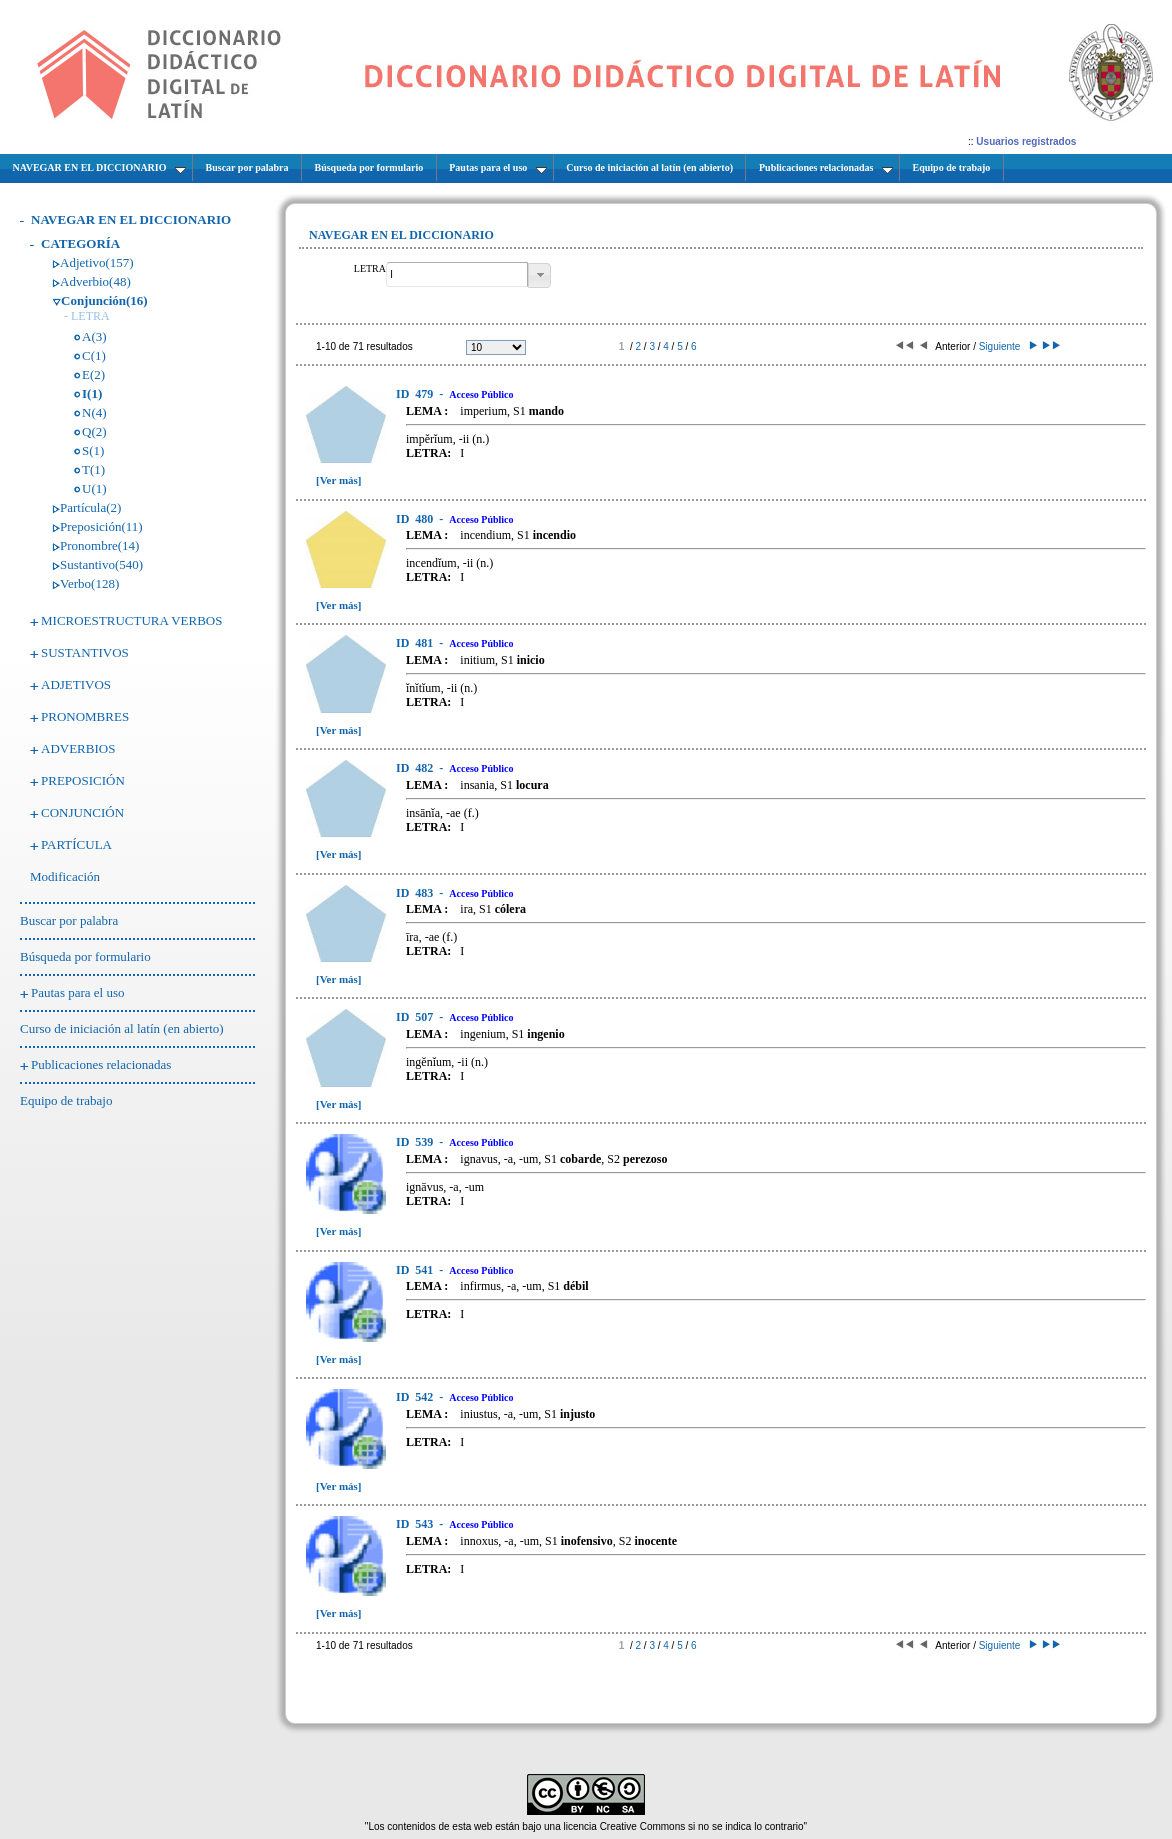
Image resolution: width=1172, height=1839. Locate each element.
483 (416, 893)
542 (416, 1397)
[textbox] (457, 274)
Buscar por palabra (69, 920)
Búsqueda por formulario (85, 956)
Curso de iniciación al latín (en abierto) (122, 1028)
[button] (539, 275)
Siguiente (1006, 346)
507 (416, 1017)
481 (416, 643)
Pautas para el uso (78, 992)
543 (416, 1524)
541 (416, 1270)
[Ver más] (339, 480)
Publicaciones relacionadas (101, 1064)
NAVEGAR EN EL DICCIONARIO (131, 219)
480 (416, 519)
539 (416, 1142)
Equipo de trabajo (66, 1100)
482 (416, 768)
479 (416, 394)
